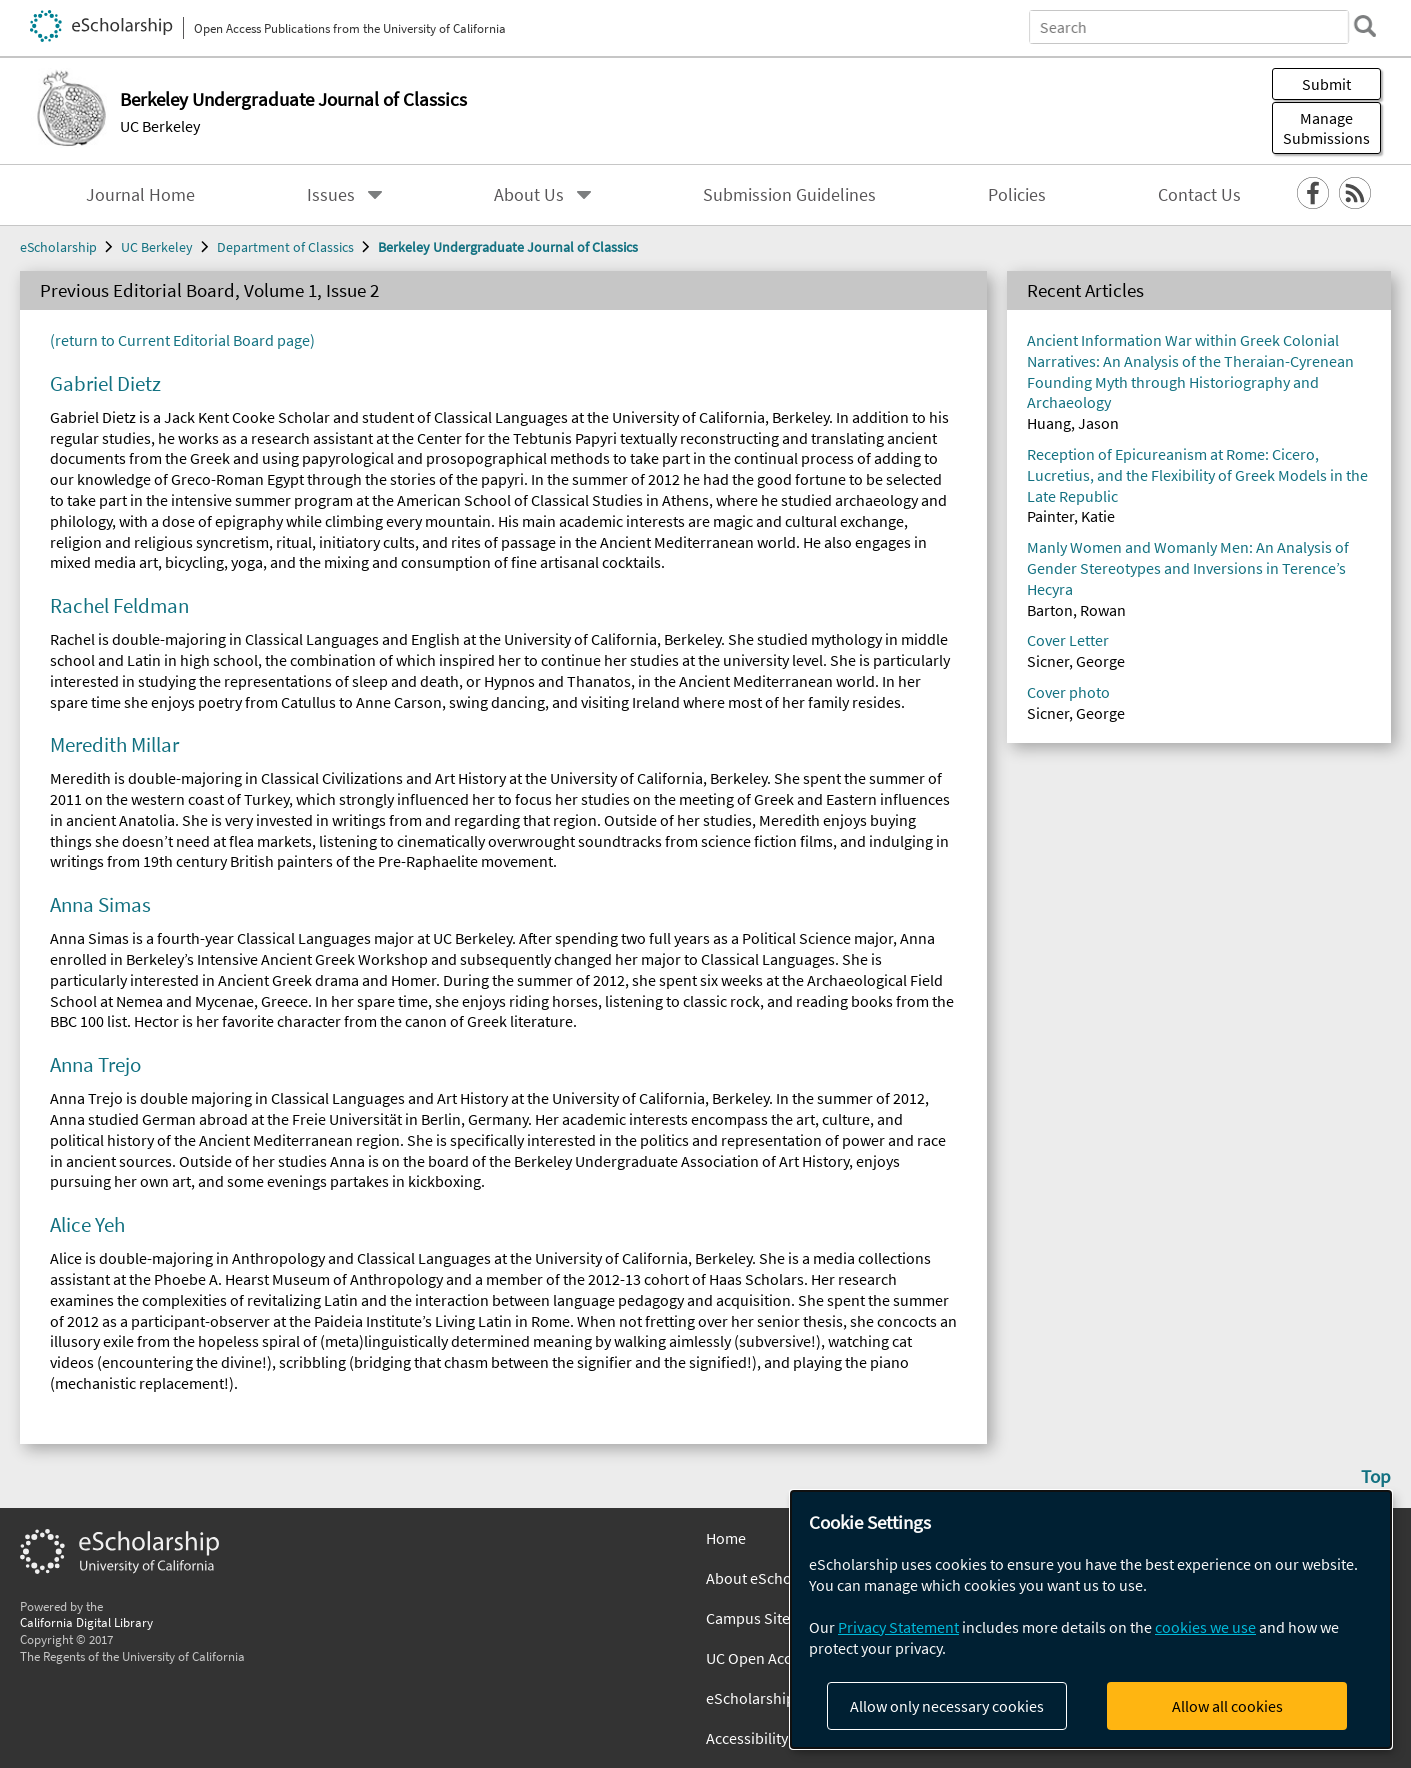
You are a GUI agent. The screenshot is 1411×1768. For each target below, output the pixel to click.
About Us (529, 195)
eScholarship (58, 247)
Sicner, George (1076, 661)
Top (1376, 1476)
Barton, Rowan (1076, 610)
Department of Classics (285, 247)
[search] (1365, 26)
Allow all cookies (1227, 1706)
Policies (1017, 195)
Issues (331, 195)
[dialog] (1091, 1619)
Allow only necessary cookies (947, 1706)
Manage (1326, 128)
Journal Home (140, 195)
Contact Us (1199, 195)
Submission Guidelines (789, 195)
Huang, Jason (1073, 423)
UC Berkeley (160, 126)
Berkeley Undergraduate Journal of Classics (508, 247)
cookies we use (1205, 1627)
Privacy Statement (898, 1627)
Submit (1326, 84)
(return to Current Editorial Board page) (182, 340)
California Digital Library (86, 1622)
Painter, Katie (1071, 516)
